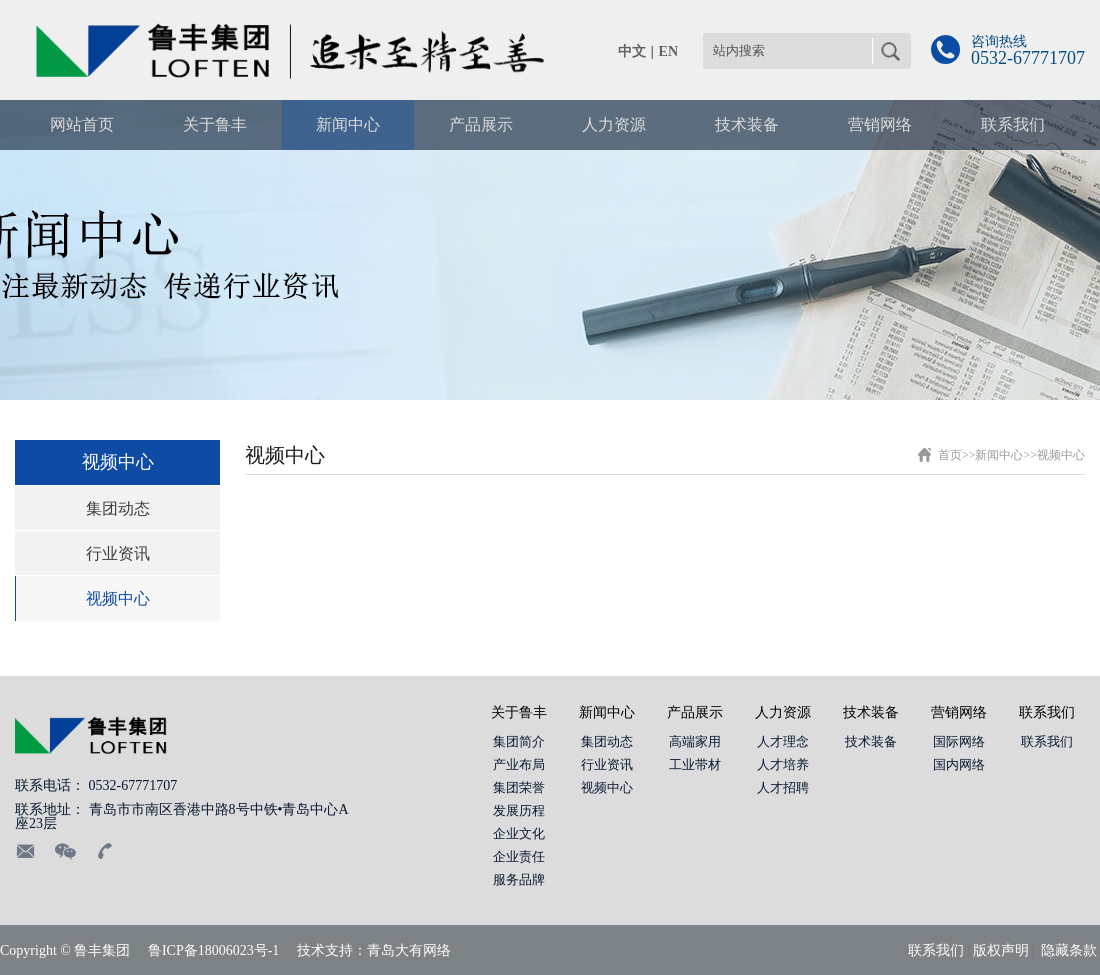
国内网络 (959, 764)
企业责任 (519, 856)
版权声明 (1001, 950)
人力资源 (783, 712)
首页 (950, 455)
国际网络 (959, 741)
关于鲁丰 (519, 712)
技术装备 (871, 712)
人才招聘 (783, 787)
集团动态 (118, 508)
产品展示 (695, 712)
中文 (632, 51)
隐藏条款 (1069, 950)
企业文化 (519, 833)
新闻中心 (999, 455)
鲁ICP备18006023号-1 (213, 950)
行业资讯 (118, 553)
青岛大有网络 (409, 950)
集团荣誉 (519, 787)
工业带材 (695, 764)
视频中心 (118, 598)
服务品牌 (519, 879)
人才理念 (783, 741)
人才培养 (783, 764)
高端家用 (695, 741)
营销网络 (959, 712)
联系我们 (1047, 712)
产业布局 (519, 764)
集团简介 (519, 741)
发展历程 (519, 810)
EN (668, 51)
